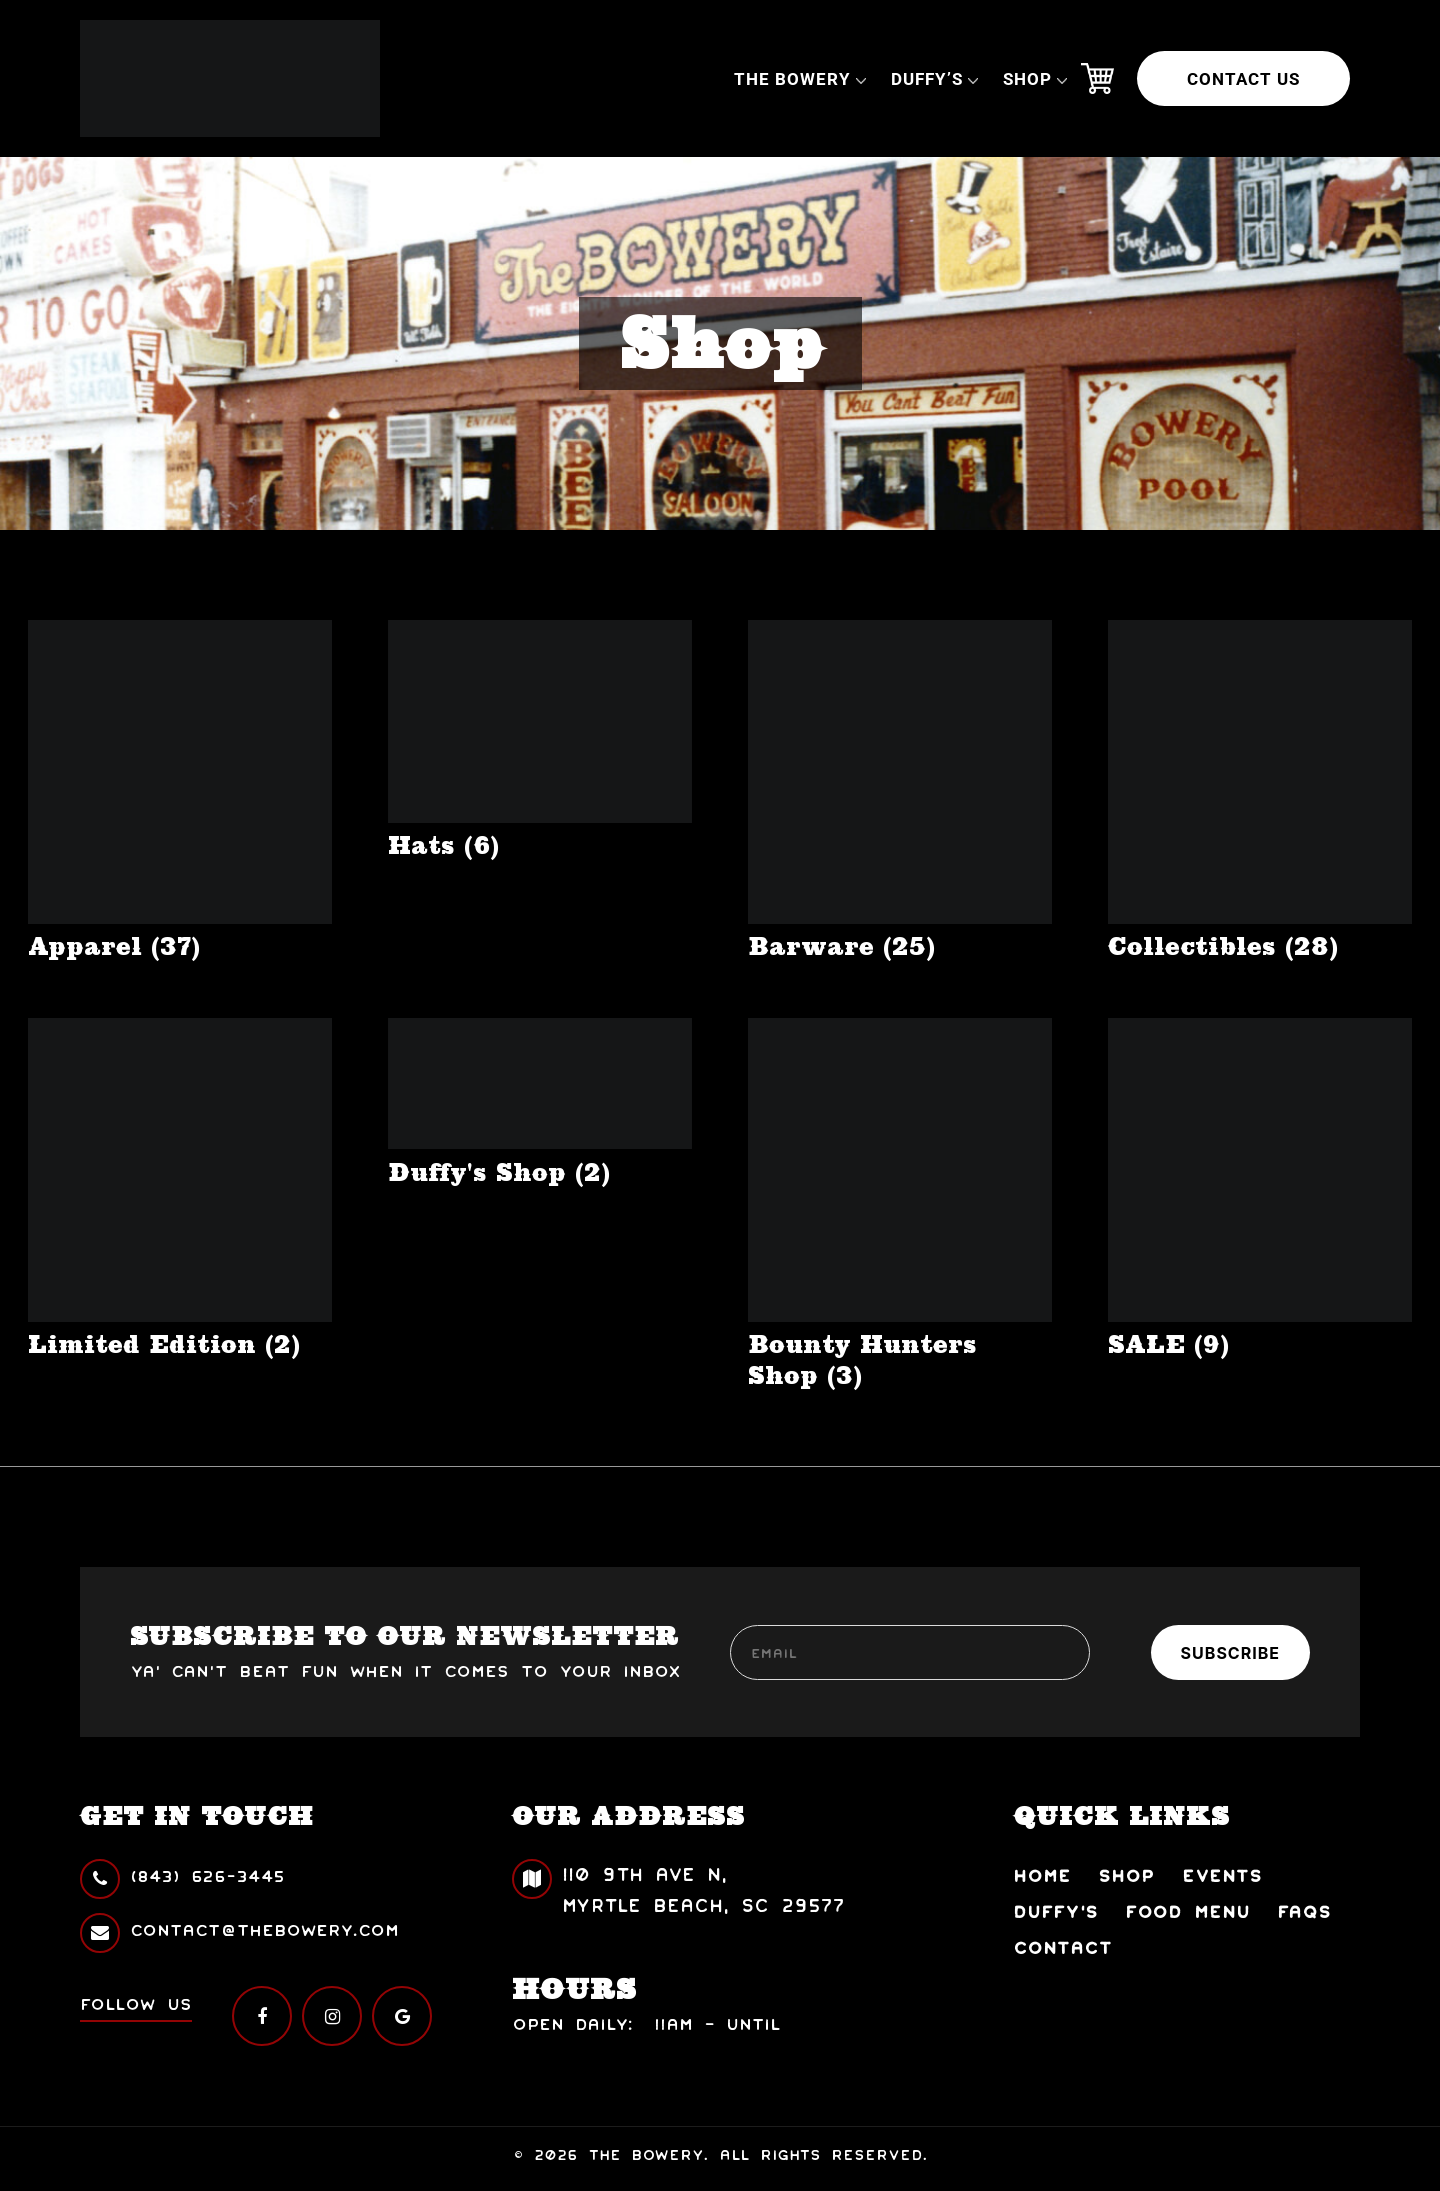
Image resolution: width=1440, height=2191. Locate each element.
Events (1222, 1874)
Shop (1027, 79)
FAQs (1304, 1910)
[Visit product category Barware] (900, 791)
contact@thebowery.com (239, 1929)
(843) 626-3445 (182, 1875)
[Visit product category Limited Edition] (180, 1189)
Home (1042, 1874)
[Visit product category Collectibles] (1260, 791)
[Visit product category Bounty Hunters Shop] (900, 1204)
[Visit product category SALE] (1260, 1189)
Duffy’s (927, 79)
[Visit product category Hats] (540, 740)
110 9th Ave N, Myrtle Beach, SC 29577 (678, 1887)
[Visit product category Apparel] (180, 791)
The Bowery (792, 79)
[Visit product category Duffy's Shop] (540, 1102)
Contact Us (1243, 79)
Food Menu (1187, 1910)
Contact (1063, 1946)
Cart (1097, 79)
